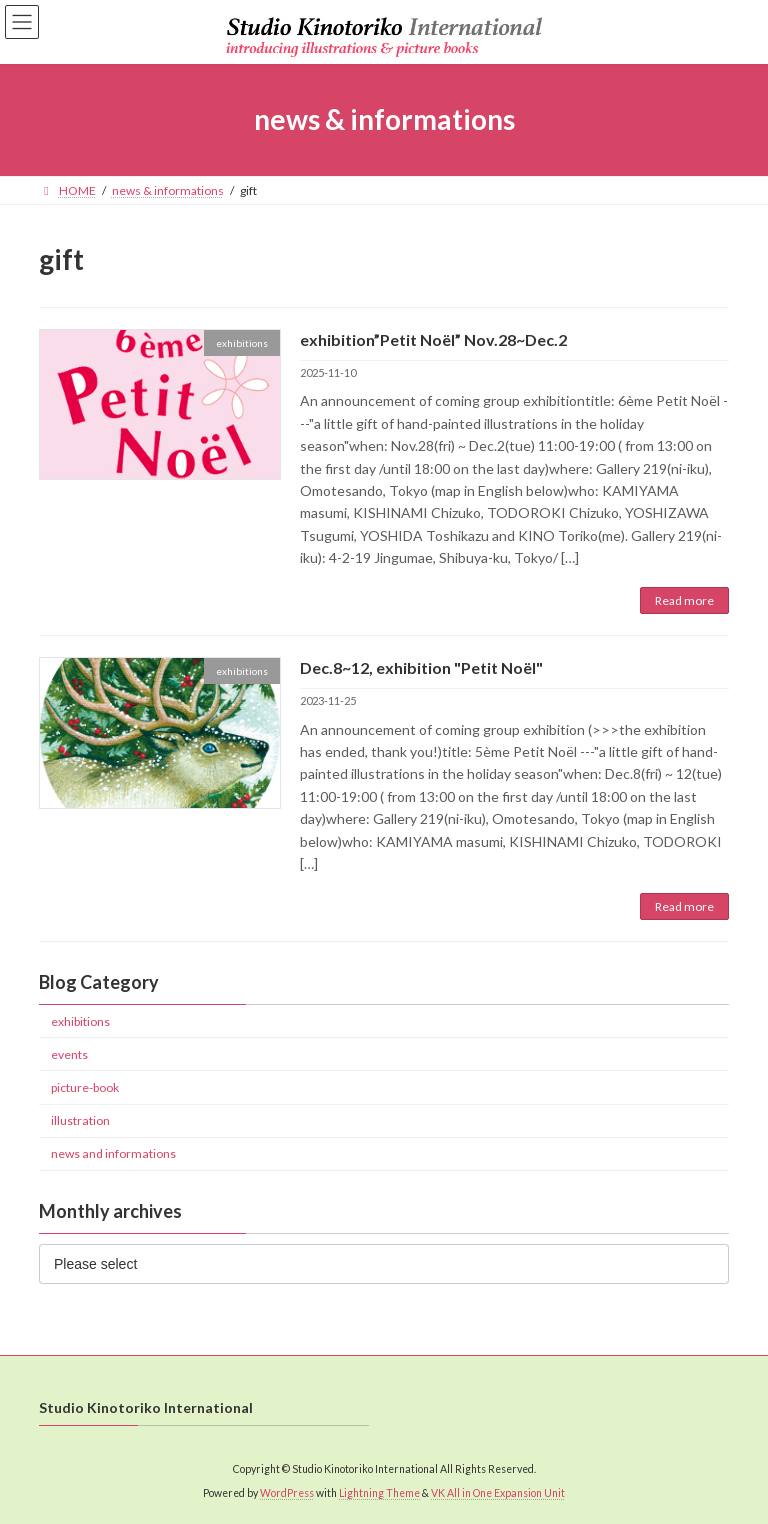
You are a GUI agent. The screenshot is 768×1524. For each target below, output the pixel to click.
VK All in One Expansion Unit (498, 1493)
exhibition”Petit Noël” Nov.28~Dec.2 (433, 339)
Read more (684, 600)
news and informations (113, 1154)
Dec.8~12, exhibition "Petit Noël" (421, 667)
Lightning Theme (379, 1493)
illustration (80, 1121)
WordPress (287, 1493)
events (69, 1054)
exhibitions (80, 1021)
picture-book (85, 1087)
